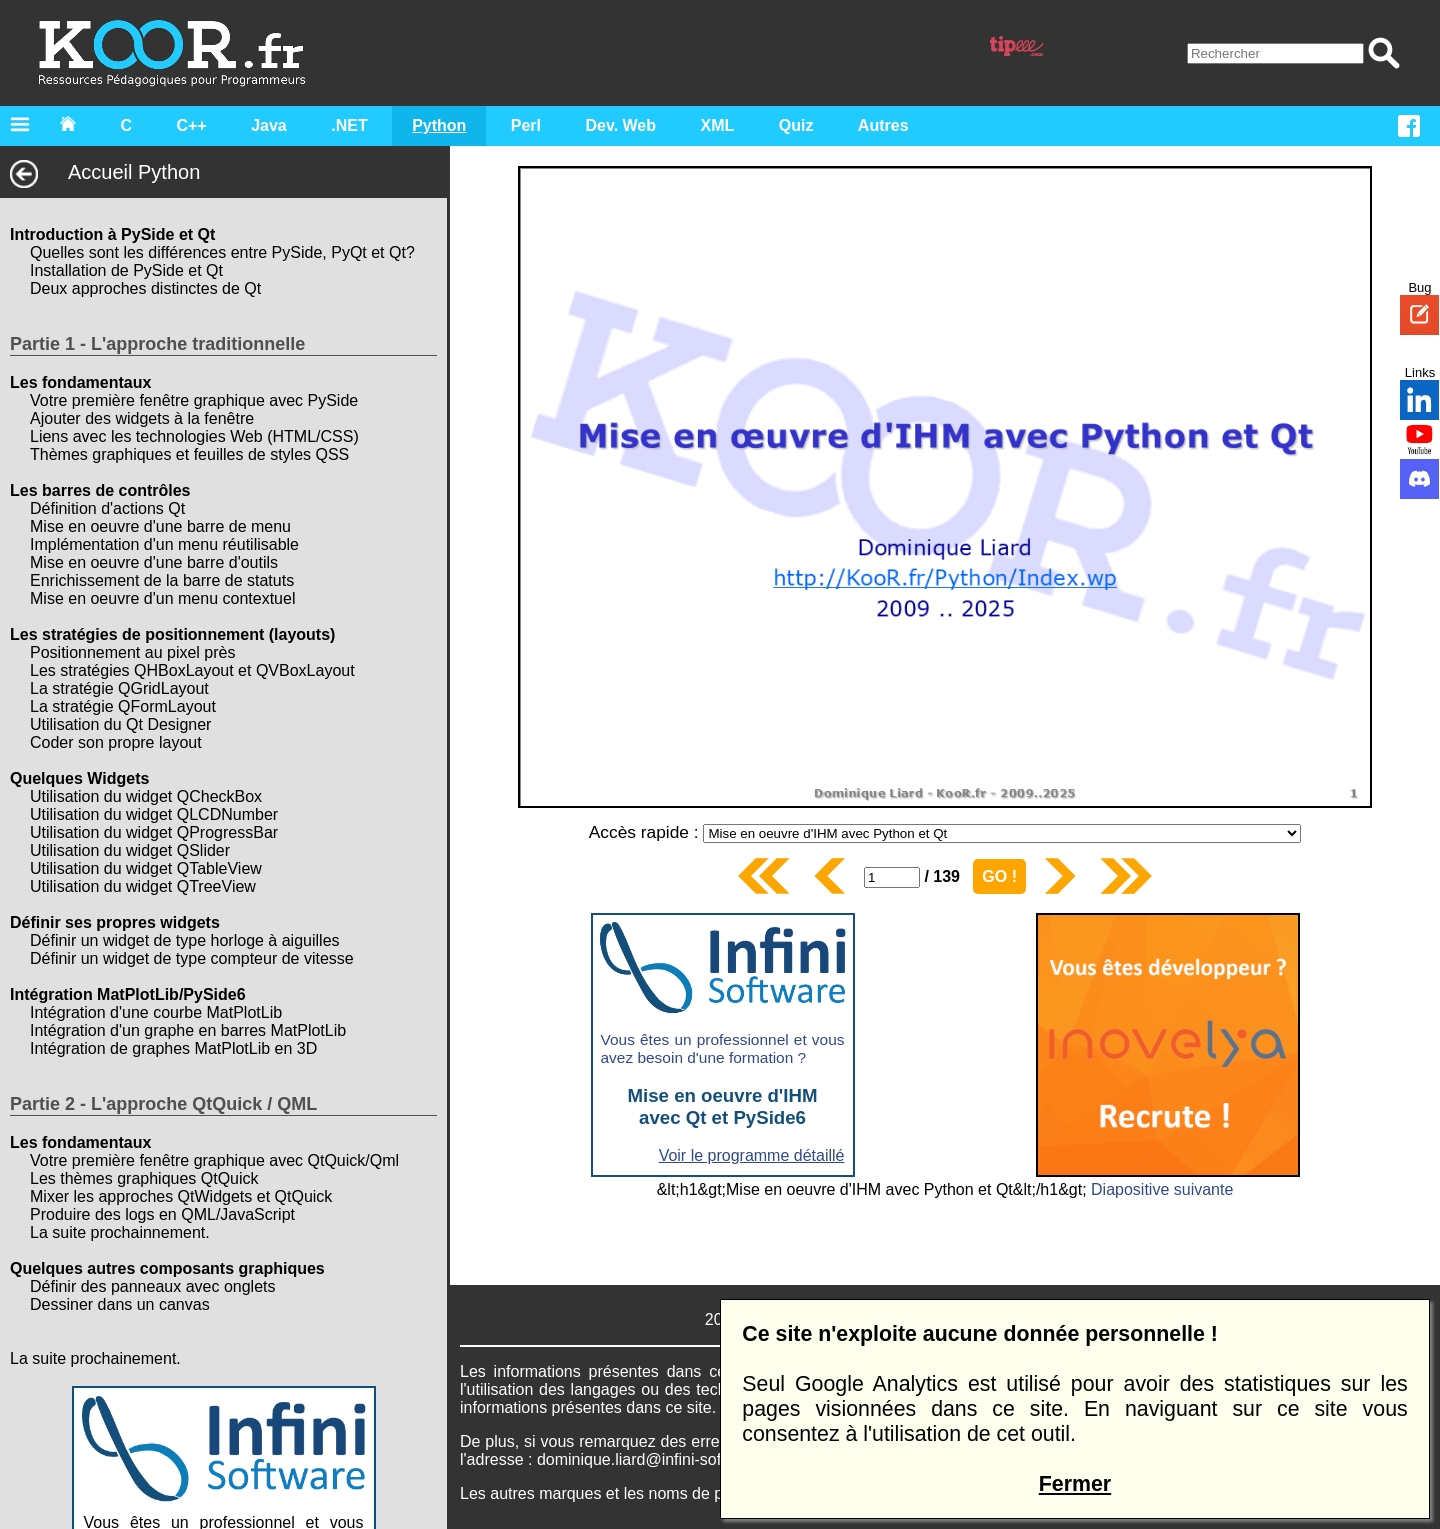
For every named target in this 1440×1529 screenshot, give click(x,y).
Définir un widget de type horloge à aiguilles (185, 940)
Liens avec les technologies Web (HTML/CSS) (194, 436)
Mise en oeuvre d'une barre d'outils (154, 562)
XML (718, 125)
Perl (526, 125)
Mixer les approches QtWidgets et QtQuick (181, 1196)
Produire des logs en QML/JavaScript (162, 1214)
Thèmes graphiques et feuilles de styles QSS (189, 454)
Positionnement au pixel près (132, 652)
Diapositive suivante (1162, 1189)
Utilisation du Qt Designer (120, 724)
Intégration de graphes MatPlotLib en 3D (173, 1048)
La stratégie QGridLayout (119, 688)
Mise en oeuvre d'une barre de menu (160, 526)
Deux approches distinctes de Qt (145, 288)
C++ (191, 125)
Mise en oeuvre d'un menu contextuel (162, 598)
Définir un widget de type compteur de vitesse (192, 958)
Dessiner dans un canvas (120, 1304)
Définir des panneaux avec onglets (153, 1286)
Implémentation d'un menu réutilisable (164, 544)
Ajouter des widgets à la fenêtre (142, 418)
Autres (883, 125)
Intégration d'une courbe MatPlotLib (156, 1012)
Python (439, 125)
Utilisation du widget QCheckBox (146, 796)
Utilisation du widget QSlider (130, 850)
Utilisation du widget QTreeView (143, 886)
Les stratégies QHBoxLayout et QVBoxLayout (192, 670)
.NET (349, 125)
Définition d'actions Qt (107, 508)
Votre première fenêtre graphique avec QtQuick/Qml (214, 1160)
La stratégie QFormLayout (123, 706)
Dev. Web (621, 125)
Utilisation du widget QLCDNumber (154, 814)
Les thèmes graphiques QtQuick (144, 1178)
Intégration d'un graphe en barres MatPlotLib (188, 1030)
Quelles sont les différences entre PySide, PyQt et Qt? (222, 252)
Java (269, 125)
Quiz (796, 125)
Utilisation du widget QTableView (146, 868)
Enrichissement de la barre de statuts (162, 580)
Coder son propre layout (116, 742)
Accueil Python (105, 172)
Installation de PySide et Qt (126, 270)
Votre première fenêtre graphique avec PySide (194, 400)
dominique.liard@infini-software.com (666, 1459)
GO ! (999, 876)
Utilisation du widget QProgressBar (154, 832)
